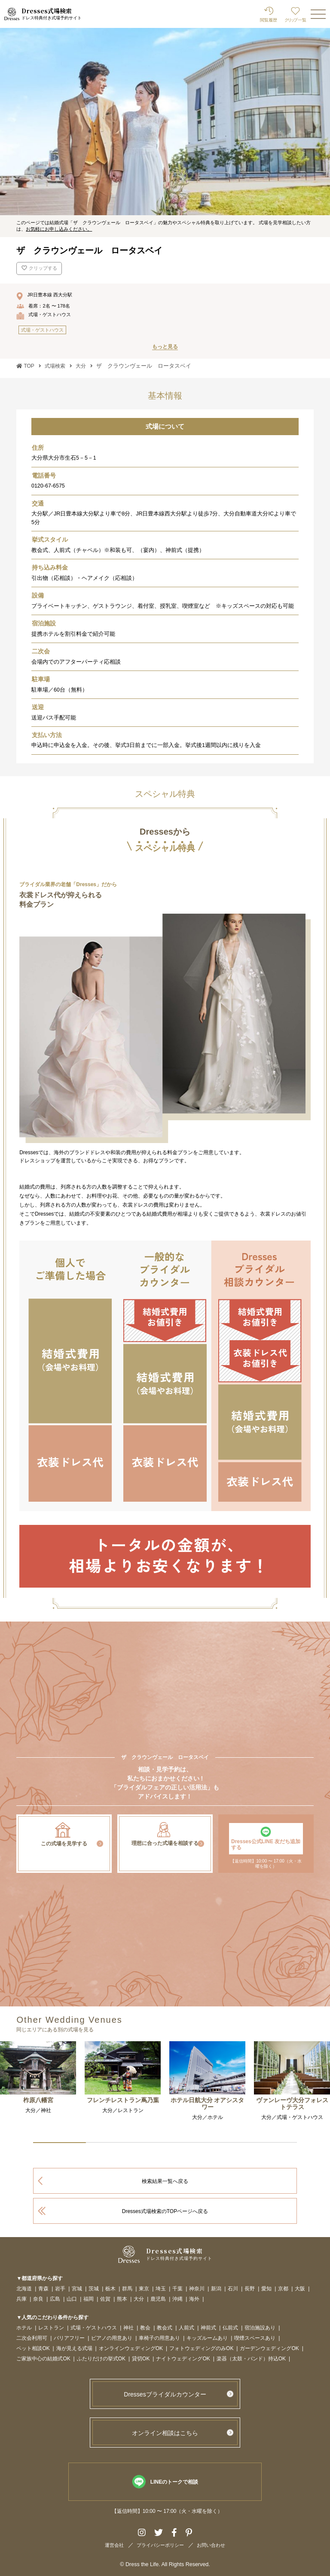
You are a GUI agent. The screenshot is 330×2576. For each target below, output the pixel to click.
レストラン (51, 2328)
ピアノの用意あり (111, 2338)
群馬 (127, 2289)
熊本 (122, 2299)
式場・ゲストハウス (93, 2328)
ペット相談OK (32, 2348)
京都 (283, 2289)
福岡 (88, 2299)
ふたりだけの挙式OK (101, 2359)
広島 (55, 2299)
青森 (43, 2289)
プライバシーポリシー (160, 2545)
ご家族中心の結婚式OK (43, 2359)
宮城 (77, 2289)
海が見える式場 (74, 2348)
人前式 (186, 2328)
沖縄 (177, 2299)
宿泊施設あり (259, 2328)
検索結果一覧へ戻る (165, 2181)
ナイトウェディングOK (183, 2359)
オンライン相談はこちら (165, 2433)
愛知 (266, 2289)
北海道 (24, 2289)
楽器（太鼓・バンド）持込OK (251, 2359)
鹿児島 (158, 2299)
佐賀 (105, 2299)
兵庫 (21, 2299)
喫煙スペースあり (254, 2338)
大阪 (300, 2289)
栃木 (110, 2289)
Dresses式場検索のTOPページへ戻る (165, 2211)
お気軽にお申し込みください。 (59, 229)
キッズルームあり (207, 2338)
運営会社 (114, 2545)
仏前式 (230, 2328)
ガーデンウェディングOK (269, 2348)
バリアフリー (69, 2338)
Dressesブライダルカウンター (165, 2394)
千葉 (177, 2289)
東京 (144, 2289)
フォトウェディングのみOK (201, 2348)
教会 (145, 2328)
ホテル (24, 2328)
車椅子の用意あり (159, 2338)
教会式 (164, 2328)
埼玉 (161, 2289)
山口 (72, 2299)
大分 (139, 2299)
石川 (233, 2289)
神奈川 (197, 2289)
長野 (249, 2289)
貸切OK (141, 2359)
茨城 (94, 2289)
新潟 (216, 2289)
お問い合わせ (211, 2545)
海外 (194, 2299)
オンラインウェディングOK (131, 2348)
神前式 (208, 2328)
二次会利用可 (31, 2338)
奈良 (38, 2299)
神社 (128, 2328)
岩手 (60, 2289)
